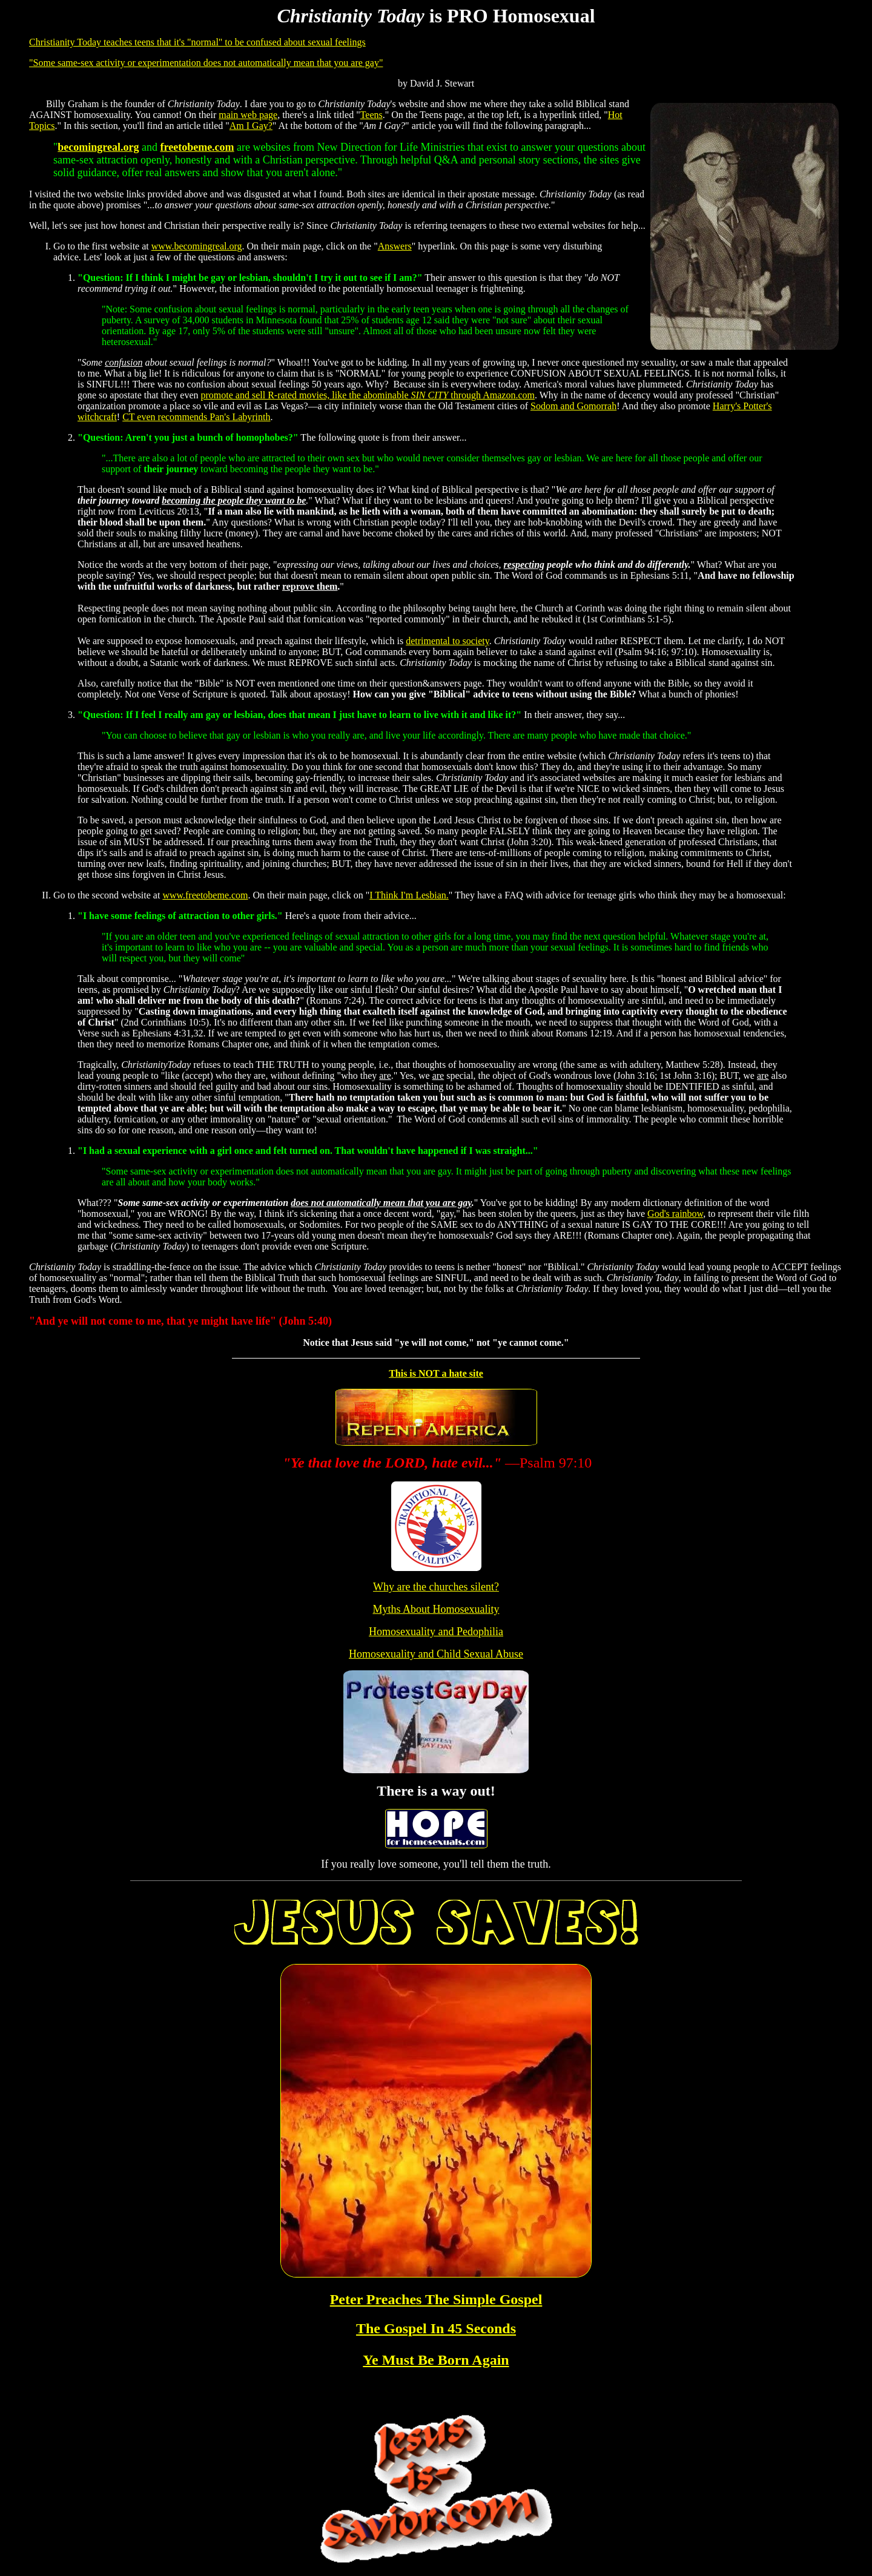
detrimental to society (447, 641)
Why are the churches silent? (436, 1587)
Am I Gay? (251, 125)
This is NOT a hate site (436, 1373)
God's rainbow (675, 1213)
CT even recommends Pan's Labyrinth (196, 417)
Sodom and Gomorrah (573, 406)
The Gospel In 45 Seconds (436, 2328)
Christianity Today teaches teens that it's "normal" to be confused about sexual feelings (197, 42)
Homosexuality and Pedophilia (436, 1632)
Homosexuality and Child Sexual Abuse (436, 1654)
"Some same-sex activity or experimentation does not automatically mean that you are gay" (206, 63)
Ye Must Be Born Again (436, 2360)
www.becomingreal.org (196, 246)
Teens (371, 115)
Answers (395, 246)
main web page (248, 115)
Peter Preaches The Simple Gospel (436, 2299)
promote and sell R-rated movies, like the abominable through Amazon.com (368, 395)
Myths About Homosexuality (435, 1609)
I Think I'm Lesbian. (409, 895)
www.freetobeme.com (205, 895)
